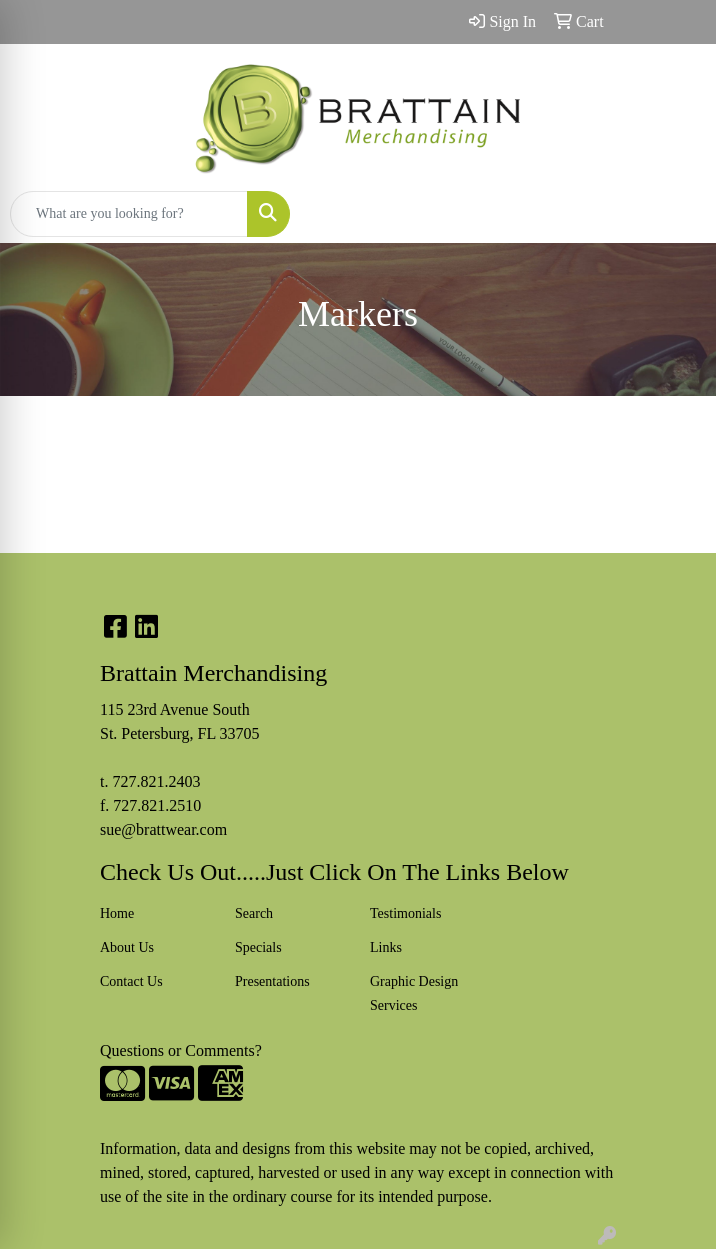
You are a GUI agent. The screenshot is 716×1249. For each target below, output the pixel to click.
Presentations (272, 981)
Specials (258, 947)
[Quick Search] (129, 214)
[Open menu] (676, 214)
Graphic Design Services (414, 993)
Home (117, 913)
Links (386, 947)
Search (254, 913)
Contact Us (131, 981)
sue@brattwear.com (163, 829)
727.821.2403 (156, 781)
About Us (127, 947)
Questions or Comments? (181, 1050)
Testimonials (405, 913)
